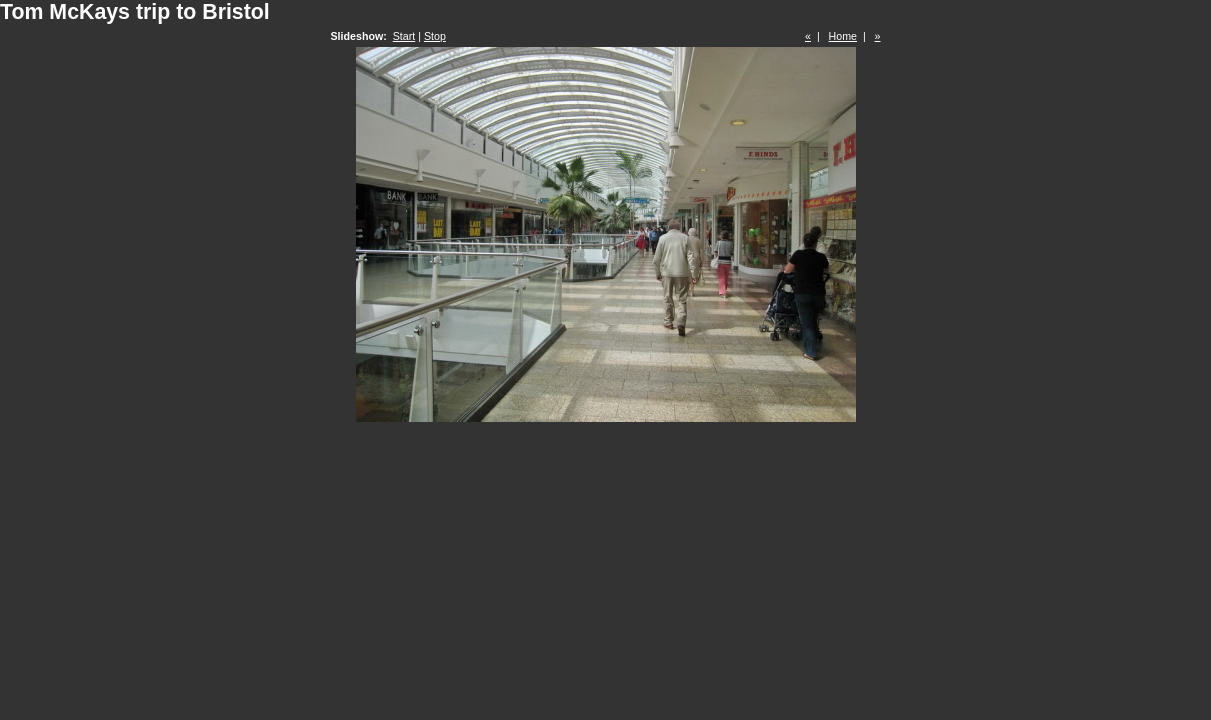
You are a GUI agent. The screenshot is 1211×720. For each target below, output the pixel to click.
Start (404, 36)
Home (843, 36)
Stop (435, 36)
